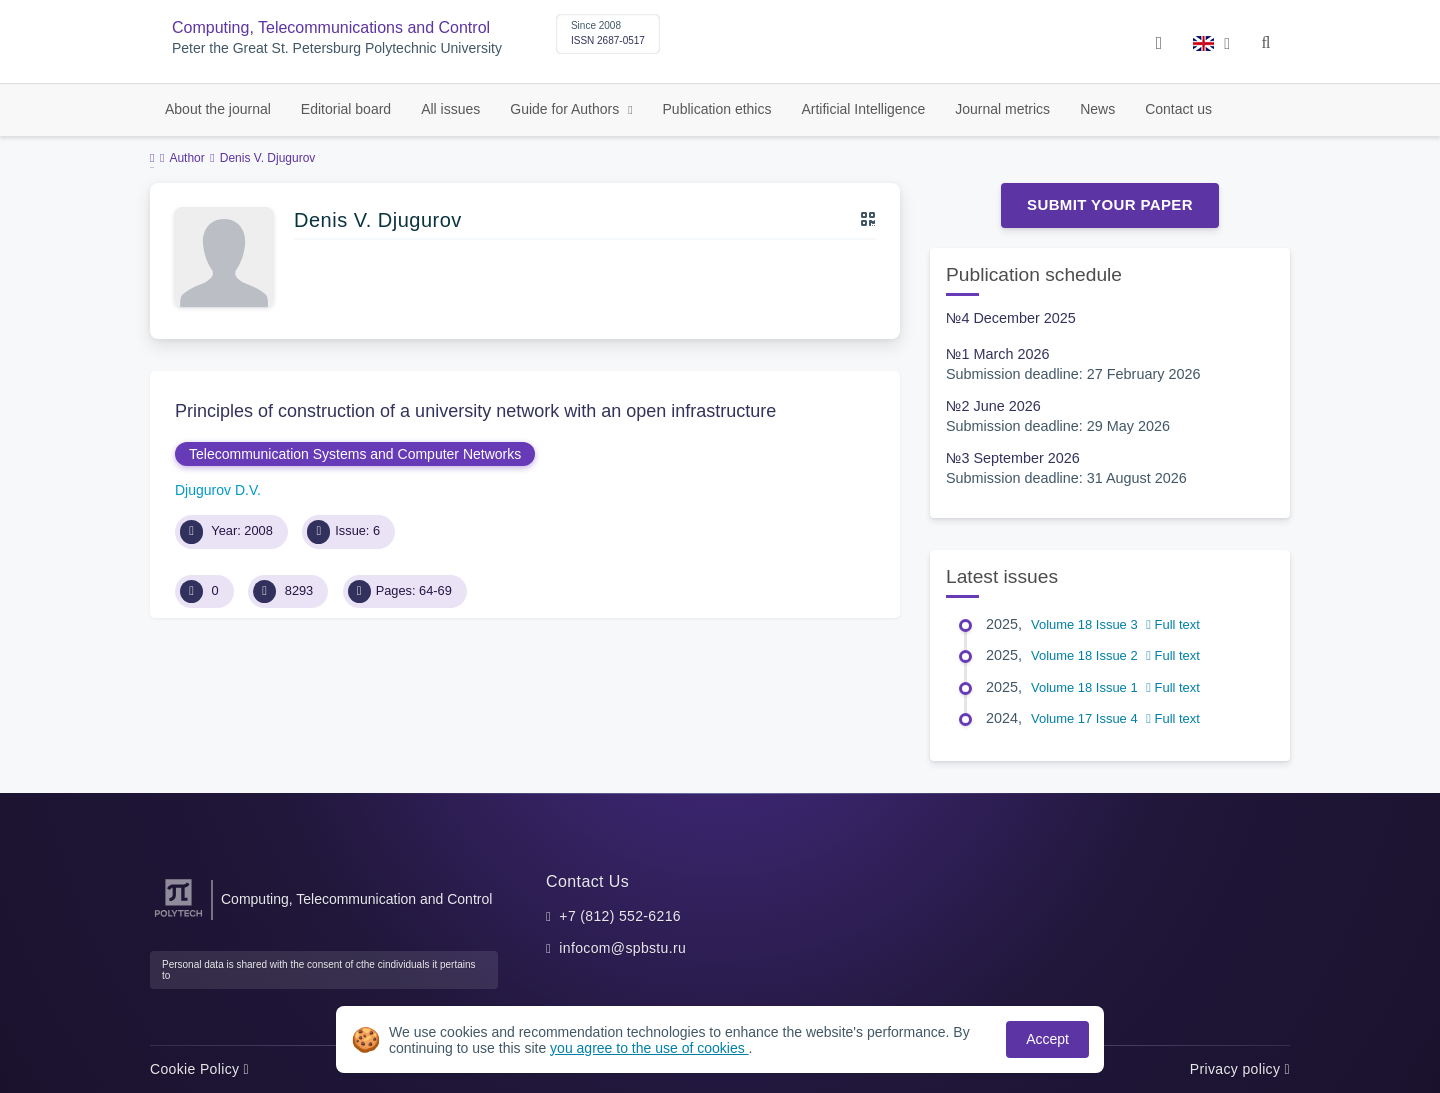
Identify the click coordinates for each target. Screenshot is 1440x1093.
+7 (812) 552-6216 (620, 916)
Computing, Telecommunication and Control (356, 899)
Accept (1047, 1039)
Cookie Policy (199, 1069)
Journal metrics (1002, 109)
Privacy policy (1240, 1069)
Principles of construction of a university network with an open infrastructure (475, 411)
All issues (450, 109)
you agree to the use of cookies (649, 1048)
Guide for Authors (566, 109)
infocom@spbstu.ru (622, 948)
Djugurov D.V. (218, 490)
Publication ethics (717, 109)
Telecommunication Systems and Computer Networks (355, 454)
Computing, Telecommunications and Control (331, 27)
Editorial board (346, 109)
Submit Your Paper (1110, 204)
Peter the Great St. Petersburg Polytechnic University (337, 48)
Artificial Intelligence (863, 109)
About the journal (218, 109)
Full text (1173, 624)
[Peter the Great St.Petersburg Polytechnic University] (178, 917)
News (1097, 109)
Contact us (1178, 109)
